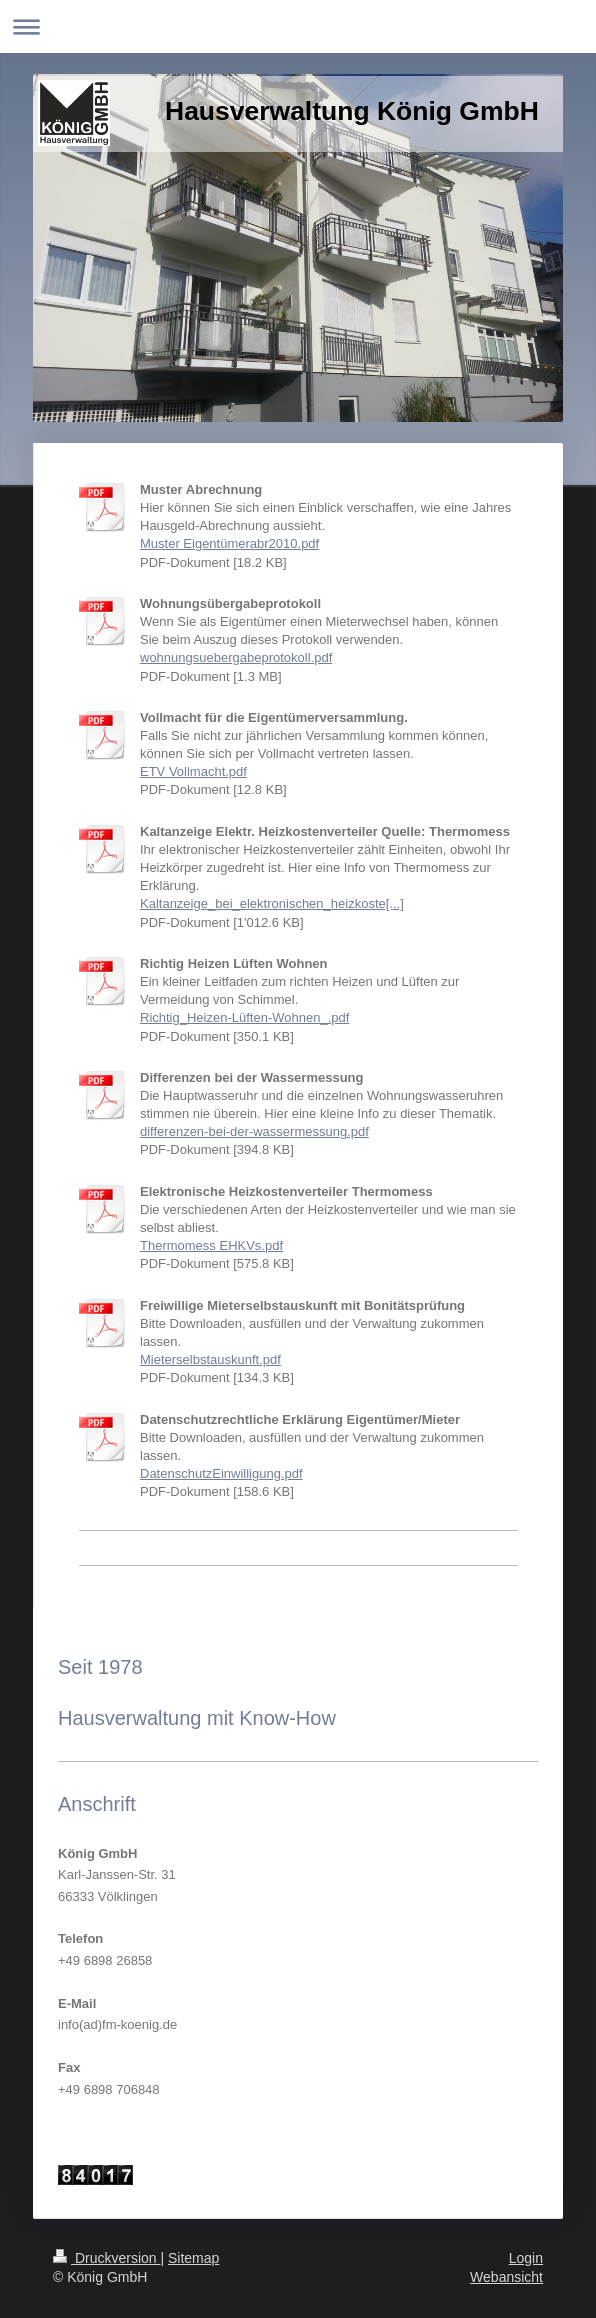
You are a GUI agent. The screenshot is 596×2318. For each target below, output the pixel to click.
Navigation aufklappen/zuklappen (298, 26)
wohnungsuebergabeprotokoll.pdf (236, 657)
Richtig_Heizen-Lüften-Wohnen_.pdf (244, 1017)
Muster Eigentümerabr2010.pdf (229, 543)
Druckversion (106, 2258)
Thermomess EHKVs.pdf (211, 1245)
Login (526, 2258)
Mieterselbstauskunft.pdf (210, 1359)
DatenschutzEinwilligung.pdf (221, 1473)
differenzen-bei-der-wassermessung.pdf (254, 1131)
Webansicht (506, 2277)
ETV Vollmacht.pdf (193, 771)
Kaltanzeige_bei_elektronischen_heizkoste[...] (272, 903)
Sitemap (193, 2258)
